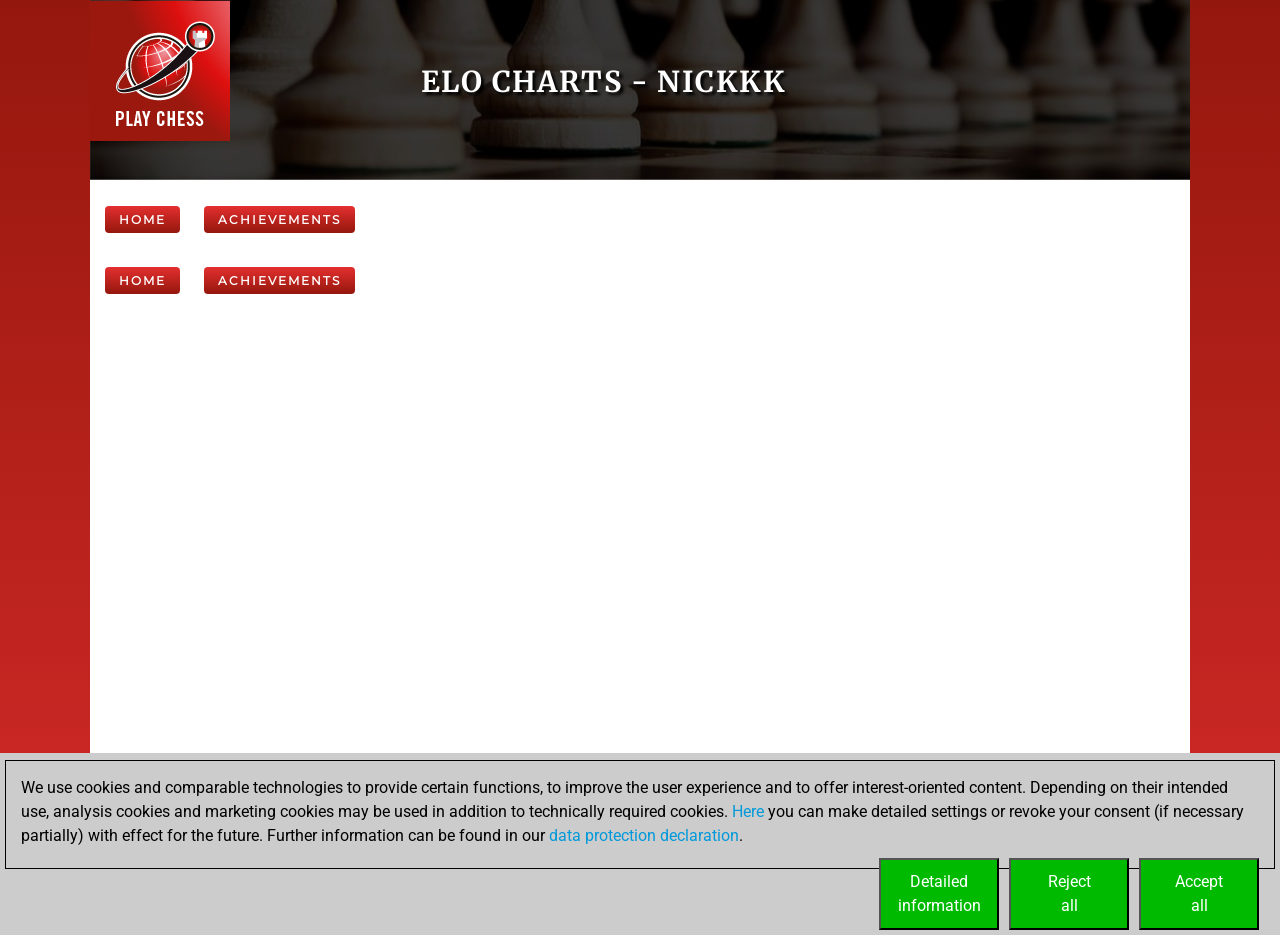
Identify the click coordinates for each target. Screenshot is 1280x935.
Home (142, 219)
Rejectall (1069, 893)
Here (748, 811)
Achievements (279, 219)
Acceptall (1199, 893)
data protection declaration (644, 835)
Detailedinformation (939, 893)
